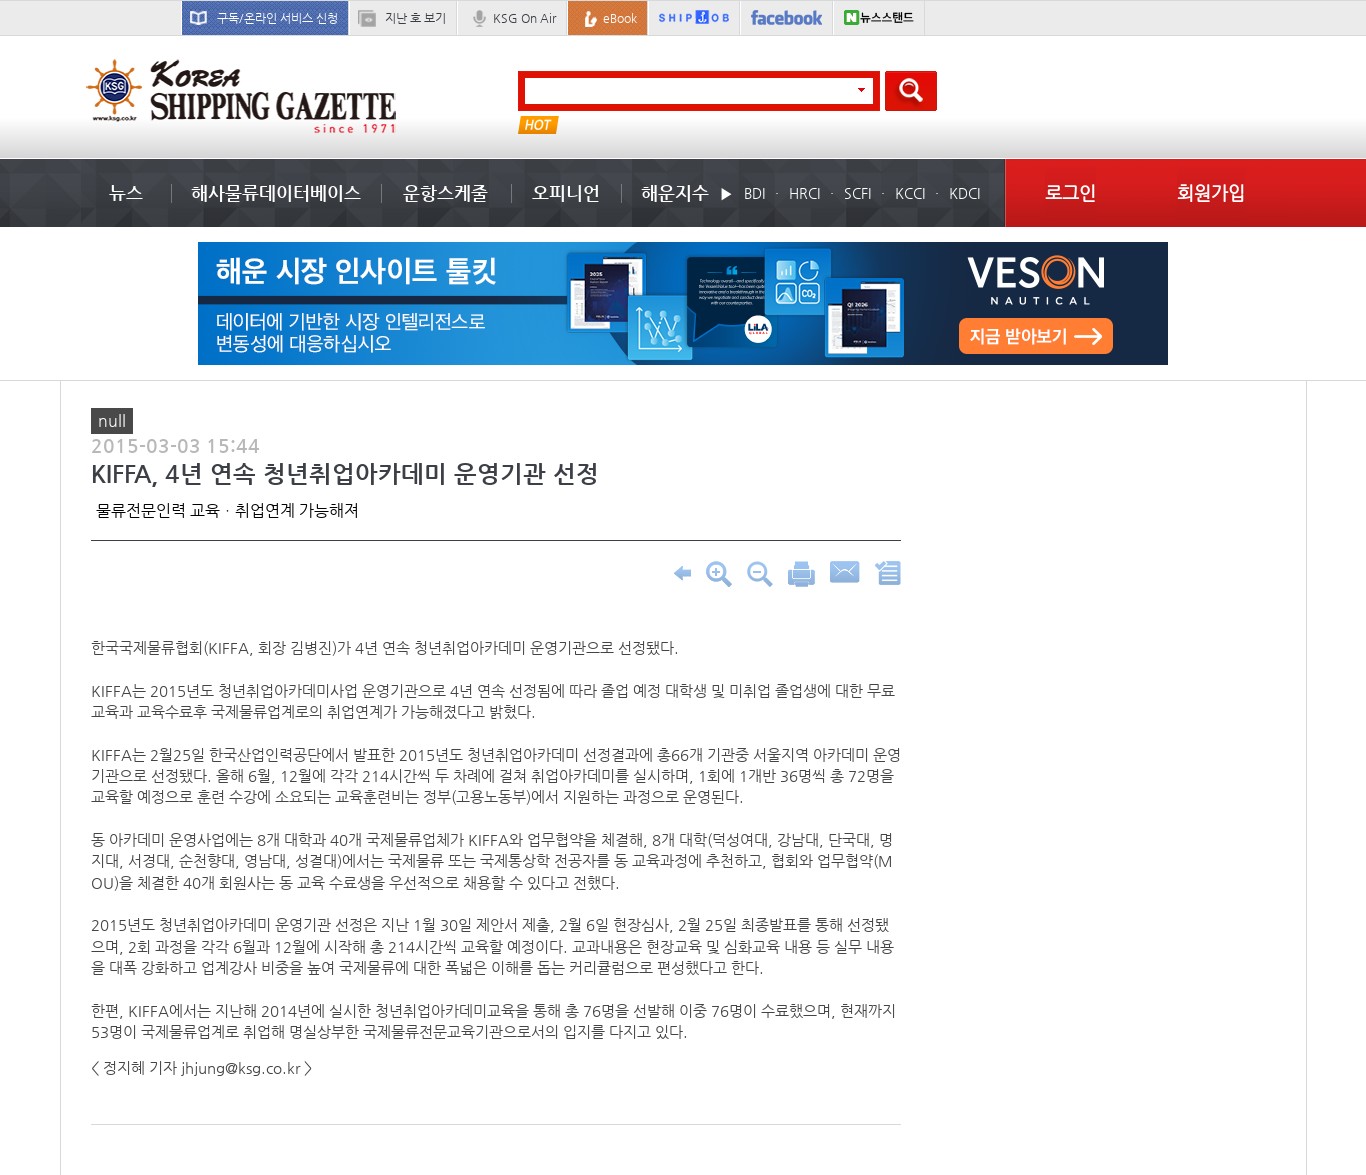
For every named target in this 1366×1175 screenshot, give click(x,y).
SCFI (857, 193)
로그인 (1070, 192)
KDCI (964, 193)
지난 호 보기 (415, 18)
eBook (620, 18)
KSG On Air (524, 18)
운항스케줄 (445, 192)
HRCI (804, 193)
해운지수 (675, 192)
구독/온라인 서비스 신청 (277, 18)
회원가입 (1211, 192)
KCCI (910, 193)
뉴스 (126, 192)
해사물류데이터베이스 (276, 192)
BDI (754, 193)
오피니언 (566, 192)
